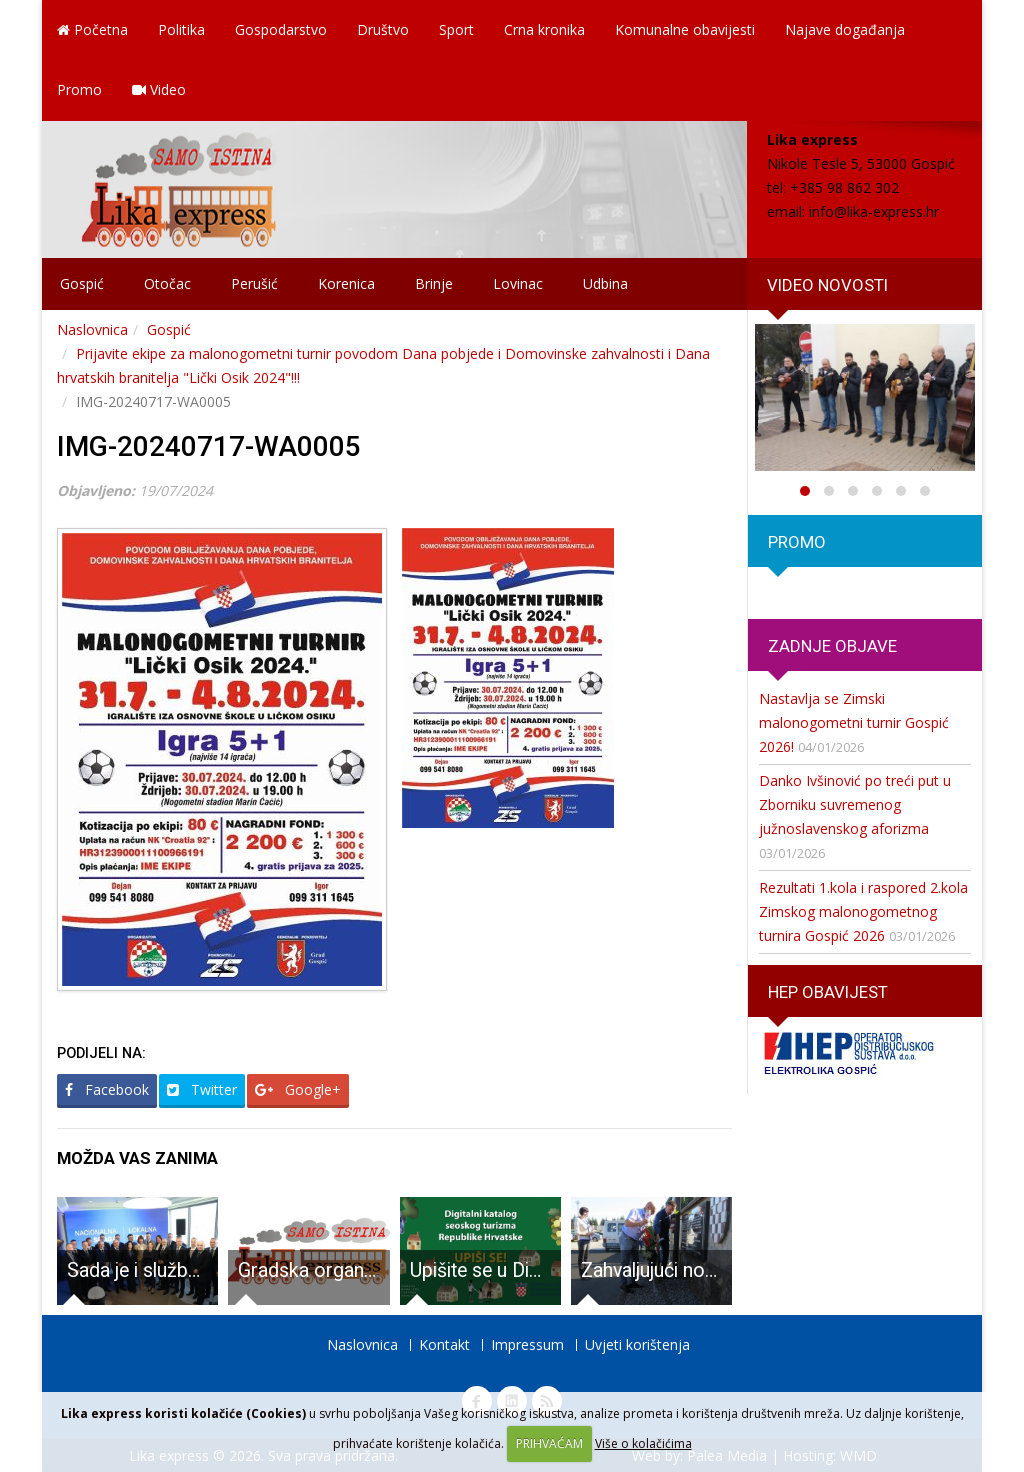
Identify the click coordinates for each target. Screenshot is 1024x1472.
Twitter (202, 1089)
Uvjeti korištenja (637, 1344)
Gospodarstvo (281, 29)
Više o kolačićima (643, 1443)
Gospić (82, 283)
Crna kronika (544, 29)
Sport (456, 29)
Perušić (254, 283)
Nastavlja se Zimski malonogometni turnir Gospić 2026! (854, 722)
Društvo (383, 29)
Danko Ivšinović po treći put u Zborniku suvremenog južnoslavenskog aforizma (855, 804)
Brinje (434, 283)
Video (159, 89)
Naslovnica (92, 329)
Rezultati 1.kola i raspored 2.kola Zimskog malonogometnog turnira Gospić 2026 (863, 911)
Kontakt (444, 1344)
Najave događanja (845, 29)
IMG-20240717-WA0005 (209, 446)
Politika (181, 29)
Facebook (107, 1089)
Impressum (527, 1344)
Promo (79, 89)
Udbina (605, 283)
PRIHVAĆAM (549, 1443)
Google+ (298, 1089)
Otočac (167, 283)
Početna (92, 29)
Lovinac (518, 283)
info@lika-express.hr (874, 211)
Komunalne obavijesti (685, 29)
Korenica (346, 283)
